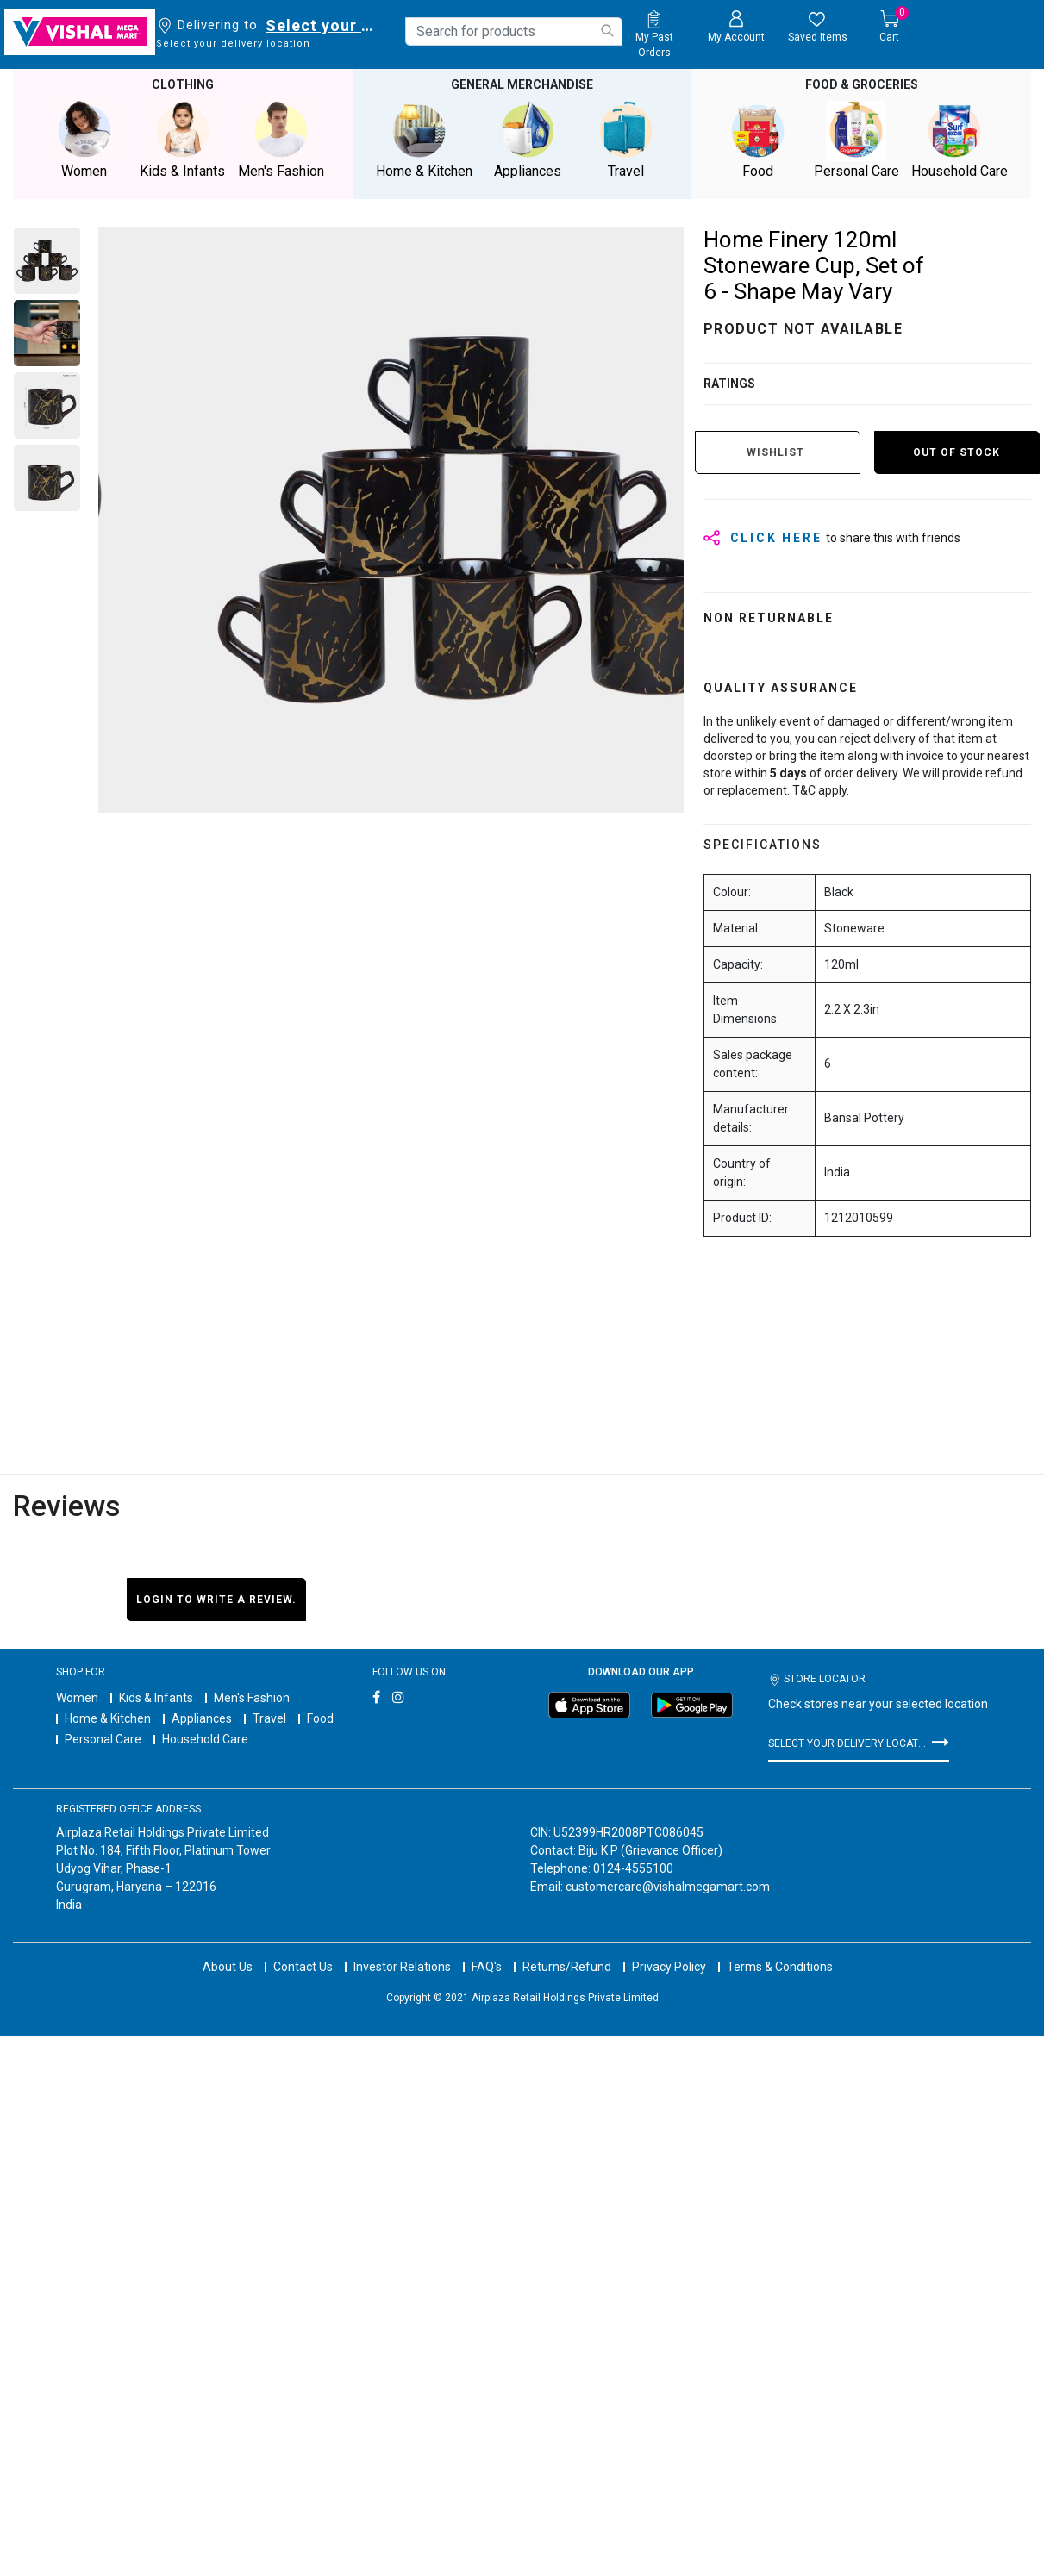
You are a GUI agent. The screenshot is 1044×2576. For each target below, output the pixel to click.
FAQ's (487, 1951)
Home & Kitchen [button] (424, 140)
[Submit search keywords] (607, 30)
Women (77, 1698)
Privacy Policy (669, 1951)
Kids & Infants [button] (183, 140)
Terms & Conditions (780, 1951)
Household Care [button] (959, 140)
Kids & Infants (156, 1698)
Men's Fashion (252, 1698)
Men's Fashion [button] (281, 140)
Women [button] (84, 140)
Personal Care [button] (856, 140)
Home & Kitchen (108, 1718)
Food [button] (758, 140)
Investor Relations (402, 1951)
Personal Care (103, 1739)
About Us (228, 1951)
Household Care (205, 1739)
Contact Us (303, 1951)
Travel (269, 1718)
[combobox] (513, 31)
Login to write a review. (216, 1600)
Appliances (202, 1718)
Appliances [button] (527, 140)
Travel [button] (626, 140)
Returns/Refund (566, 1951)
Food (320, 1718)
